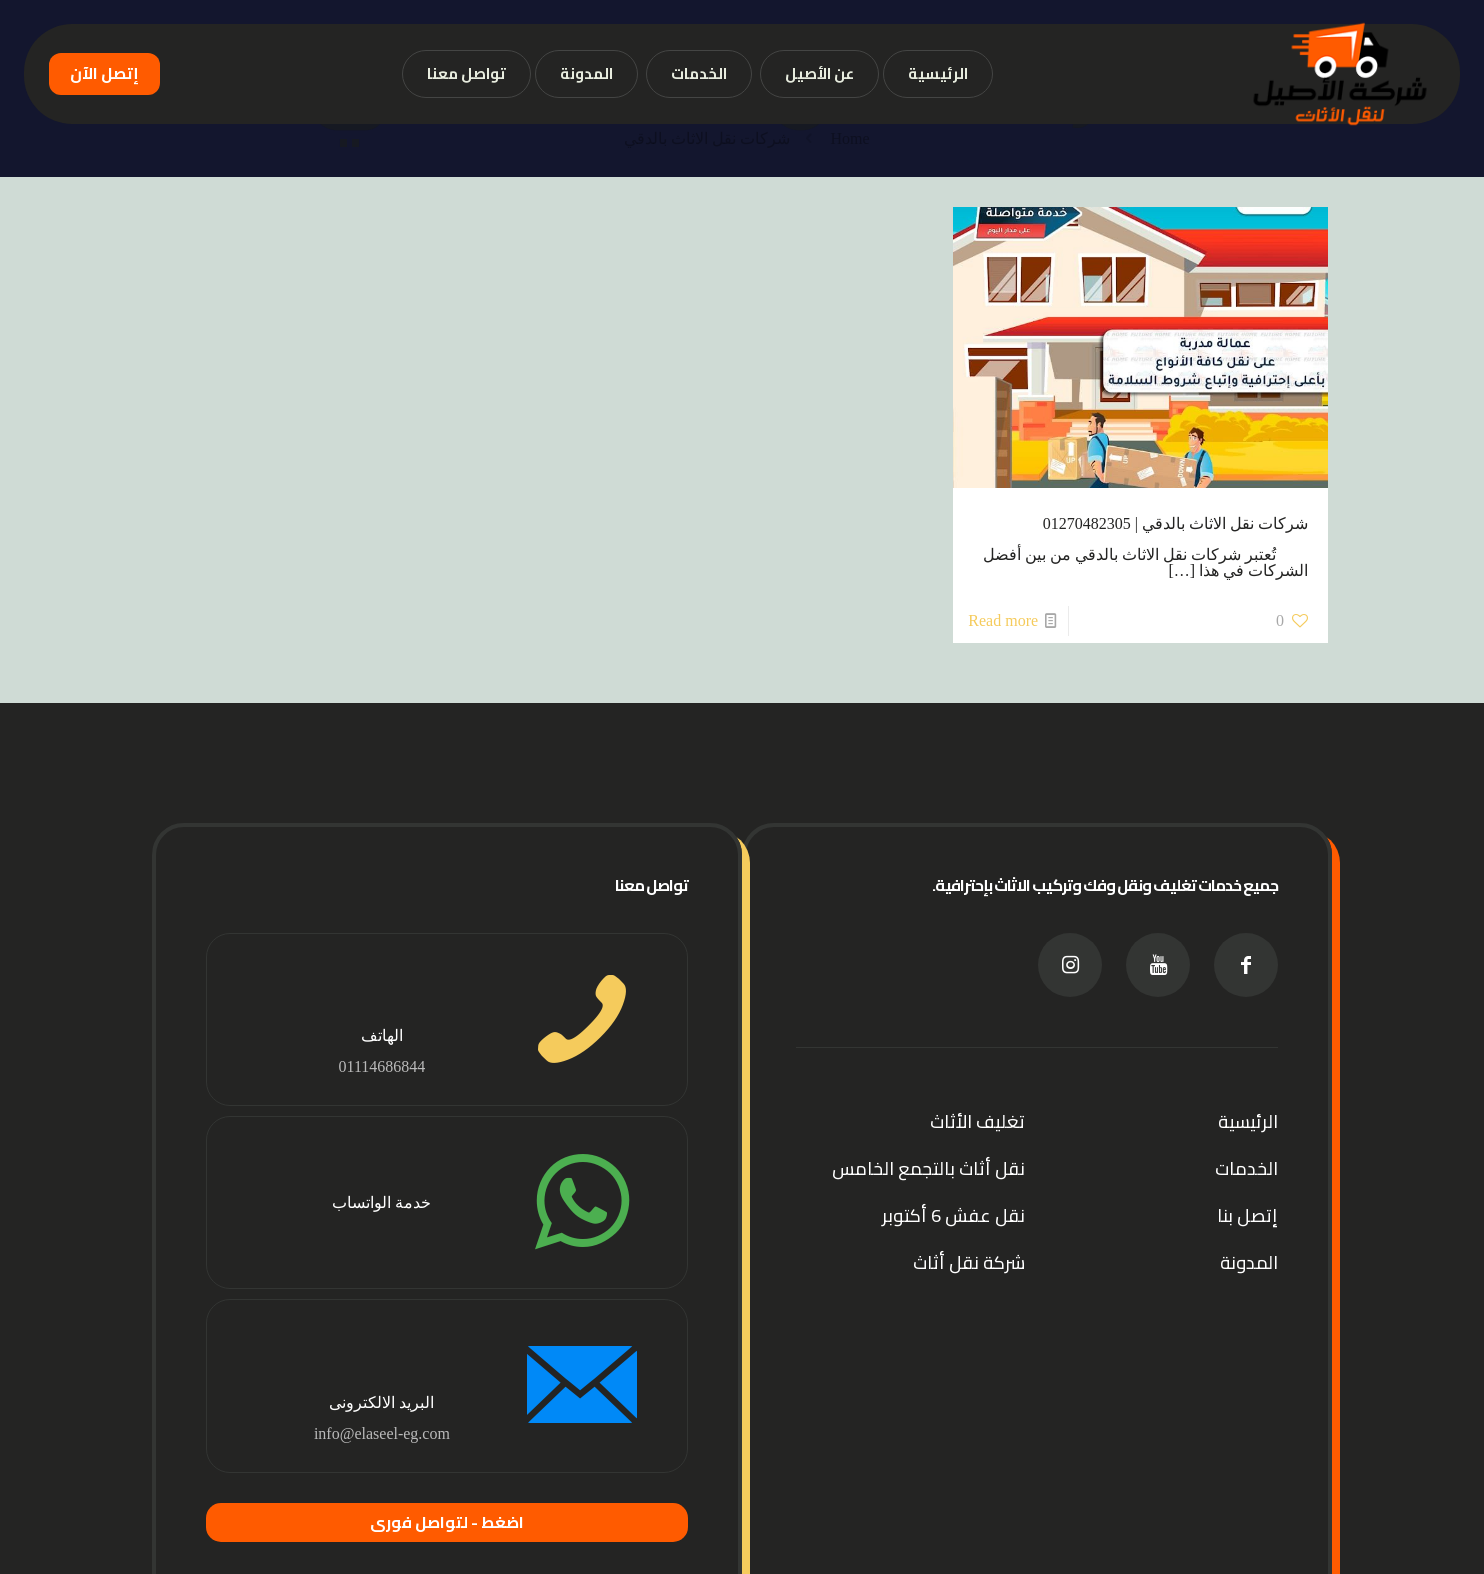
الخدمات (1246, 1168)
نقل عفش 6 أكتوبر (953, 1215)
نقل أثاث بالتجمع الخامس (928, 1168)
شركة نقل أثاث (969, 1262)
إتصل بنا (1247, 1215)
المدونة (1249, 1262)
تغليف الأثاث (977, 1121)
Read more (1003, 620)
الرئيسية (1248, 1121)
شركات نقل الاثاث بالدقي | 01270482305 (1175, 523)
